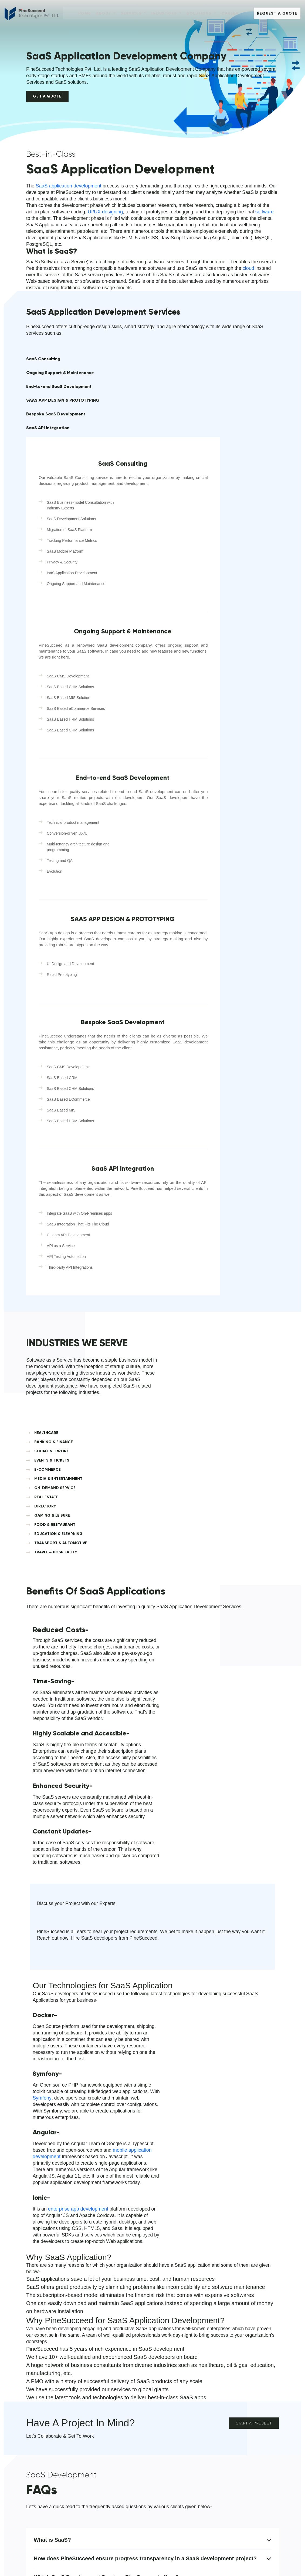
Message (174, 2303)
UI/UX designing (106, 221)
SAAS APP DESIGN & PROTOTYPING (47, 421)
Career (230, 13)
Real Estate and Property (180, 2396)
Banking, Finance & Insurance (184, 2433)
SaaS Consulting (43, 376)
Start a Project (254, 1916)
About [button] (104, 13)
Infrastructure (39, 2433)
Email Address (237, 2255)
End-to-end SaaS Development (44, 405)
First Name (176, 2231)
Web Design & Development (118, 2405)
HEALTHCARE (176, 1163)
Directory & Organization (244, 2433)
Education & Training (176, 2442)
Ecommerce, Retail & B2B (181, 2451)
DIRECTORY (174, 1203)
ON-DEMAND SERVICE (184, 1194)
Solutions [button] (200, 13)
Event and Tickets (238, 2442)
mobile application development (67, 1700)
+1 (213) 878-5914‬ (46, 2286)
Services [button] (132, 13)
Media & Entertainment (243, 2396)
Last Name (233, 2231)
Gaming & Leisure (238, 2424)
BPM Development (109, 2451)
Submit (178, 2339)
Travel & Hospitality (174, 2461)
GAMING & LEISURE (244, 1203)
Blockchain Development (114, 2442)
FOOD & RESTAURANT (184, 1213)
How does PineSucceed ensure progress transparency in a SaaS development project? (152, 2062)
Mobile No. (176, 2255)
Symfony (204, 1640)
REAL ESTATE (238, 1194)
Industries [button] (164, 13)
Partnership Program (111, 2506)
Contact (33, 2424)
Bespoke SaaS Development (41, 437)
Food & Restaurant (174, 2424)
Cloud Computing (107, 2424)
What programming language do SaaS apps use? (152, 2136)
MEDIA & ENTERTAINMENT (241, 1183)
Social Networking (173, 2415)
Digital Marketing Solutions (116, 2488)
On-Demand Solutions (177, 2405)
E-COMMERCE (177, 1181)
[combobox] (174, 2266)
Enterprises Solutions (111, 2461)
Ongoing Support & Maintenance (46, 390)
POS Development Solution (117, 2479)
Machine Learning (108, 2516)
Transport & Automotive (243, 2415)
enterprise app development (201, 1687)
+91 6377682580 (44, 2292)
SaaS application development (68, 195)
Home (84, 13)
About (35, 2386)
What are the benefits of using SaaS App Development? (152, 2099)
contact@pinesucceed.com (55, 2327)
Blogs (31, 2442)
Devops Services (107, 2497)
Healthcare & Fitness (241, 2405)
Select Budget (236, 2279)
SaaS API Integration (47, 453)
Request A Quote (277, 13)
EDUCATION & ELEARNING (239, 1215)
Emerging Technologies (113, 2470)
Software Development (113, 2415)
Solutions (105, 2386)
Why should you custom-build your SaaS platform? (152, 2118)
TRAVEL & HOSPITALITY (247, 1226)
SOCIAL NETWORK (181, 1172)
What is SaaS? (152, 2043)
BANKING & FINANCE (245, 1163)
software (269, 221)
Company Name (182, 2279)
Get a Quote (48, 101)
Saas (96, 2433)
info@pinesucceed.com (51, 2321)
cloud (258, 284)
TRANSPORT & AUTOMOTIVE (177, 1228)
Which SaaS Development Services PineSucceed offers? (152, 2080)
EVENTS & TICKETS (243, 1172)
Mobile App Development (115, 2396)
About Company (41, 2415)
